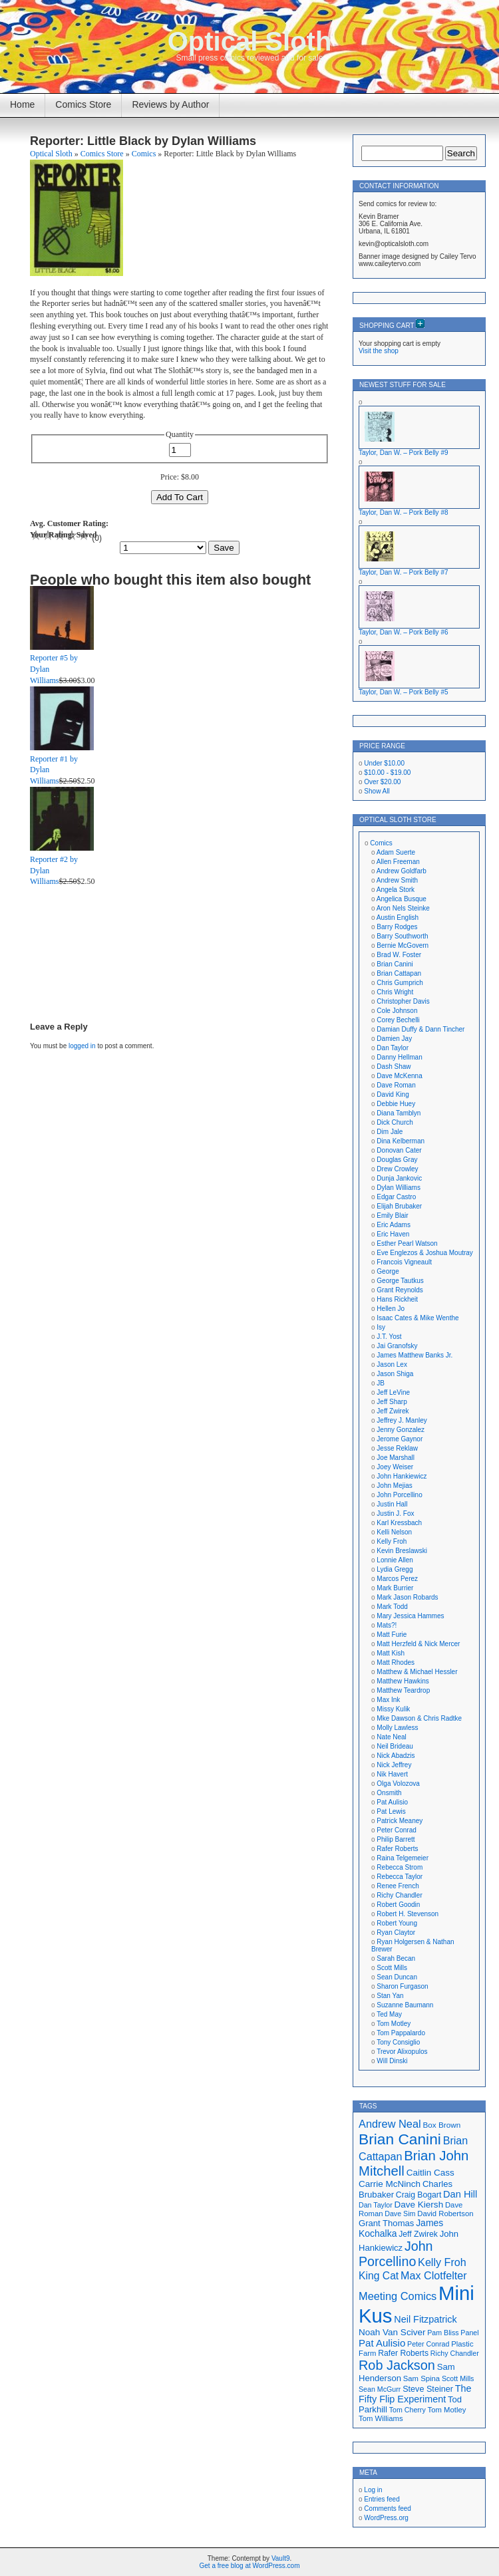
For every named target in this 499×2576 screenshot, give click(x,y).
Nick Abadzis (396, 1755)
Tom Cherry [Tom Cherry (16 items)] (407, 2410)
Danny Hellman (399, 1057)
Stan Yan (390, 1995)
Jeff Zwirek (393, 1411)
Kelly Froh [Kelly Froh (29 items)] (442, 2262)
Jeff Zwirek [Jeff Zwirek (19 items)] (418, 2234)
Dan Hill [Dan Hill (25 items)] (460, 2194)
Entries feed (381, 2499)
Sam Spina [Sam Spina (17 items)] (421, 2378)
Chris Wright (395, 992)
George (388, 1271)
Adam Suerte (396, 852)
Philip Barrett (396, 1839)
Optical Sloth (250, 41)
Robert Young (397, 1923)
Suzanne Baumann (405, 2005)
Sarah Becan (396, 1958)
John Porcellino (399, 1495)
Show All (376, 791)
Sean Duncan (397, 1977)
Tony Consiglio (398, 2042)
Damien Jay (394, 1038)
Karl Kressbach (399, 1522)
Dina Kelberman (400, 1141)
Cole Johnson (397, 1010)
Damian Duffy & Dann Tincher (420, 1029)
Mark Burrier (395, 1588)
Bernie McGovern (402, 945)
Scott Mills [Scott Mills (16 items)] (458, 2378)
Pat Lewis (391, 1811)
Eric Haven (393, 1234)
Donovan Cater (399, 1150)
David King (393, 1094)
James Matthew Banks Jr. (414, 1355)
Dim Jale (390, 1131)
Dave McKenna (399, 1075)
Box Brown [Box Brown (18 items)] (441, 2124)
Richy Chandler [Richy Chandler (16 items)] (454, 2353)
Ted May (389, 2014)
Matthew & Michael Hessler (417, 1671)
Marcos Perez (397, 1578)
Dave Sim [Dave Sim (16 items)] (400, 2214)
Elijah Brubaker (399, 1206)
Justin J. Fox (395, 1513)
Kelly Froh (392, 1541)
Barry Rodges (397, 926)
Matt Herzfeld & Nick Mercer (418, 1643)
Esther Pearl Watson (407, 1243)
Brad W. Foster (399, 954)
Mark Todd (392, 1606)
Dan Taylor (393, 1048)
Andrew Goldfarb (401, 871)
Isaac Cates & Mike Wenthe (417, 1318)
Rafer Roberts (397, 1848)
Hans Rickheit (397, 1299)
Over (382, 782)
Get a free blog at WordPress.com (250, 2565)
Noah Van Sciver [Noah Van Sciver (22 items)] (392, 2332)
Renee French (397, 1886)
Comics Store (83, 104)
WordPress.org (386, 2517)
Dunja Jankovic (399, 1178)
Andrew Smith (397, 880)
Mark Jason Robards (407, 1597)
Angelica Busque (401, 899)
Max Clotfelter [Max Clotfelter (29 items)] (434, 2275)
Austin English (397, 917)
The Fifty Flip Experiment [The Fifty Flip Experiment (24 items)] (415, 2393)
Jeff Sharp (392, 1401)
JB (381, 1383)
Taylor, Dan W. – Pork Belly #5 (403, 692)
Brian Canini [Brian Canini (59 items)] (400, 2139)
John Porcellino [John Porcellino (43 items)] (396, 2254)
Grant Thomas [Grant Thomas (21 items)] (386, 2223)
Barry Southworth (402, 936)
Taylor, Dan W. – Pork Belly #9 (403, 452)
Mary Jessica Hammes (410, 1616)
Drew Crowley (397, 1169)
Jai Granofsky (397, 1346)
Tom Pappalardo (401, 2033)
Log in (373, 2490)
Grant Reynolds (399, 1290)
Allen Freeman (398, 861)
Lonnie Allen (395, 1560)
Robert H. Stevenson (407, 1914)
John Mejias (394, 1485)
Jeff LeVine (393, 1392)
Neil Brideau (395, 1746)
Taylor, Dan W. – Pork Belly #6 (403, 632)
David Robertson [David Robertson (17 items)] (445, 2214)
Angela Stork (396, 889)
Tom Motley (394, 2023)
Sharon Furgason (402, 1986)
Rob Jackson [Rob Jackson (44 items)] (397, 2365)
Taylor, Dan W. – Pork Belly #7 (403, 572)
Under (384, 763)
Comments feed (387, 2508)
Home (22, 104)
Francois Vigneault (404, 1262)
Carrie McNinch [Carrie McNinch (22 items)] (389, 2184)
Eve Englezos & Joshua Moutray (425, 1252)
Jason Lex (392, 1364)
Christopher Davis (403, 1001)
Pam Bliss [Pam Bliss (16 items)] (442, 2333)
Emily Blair (392, 1215)
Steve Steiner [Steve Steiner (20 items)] (428, 2389)
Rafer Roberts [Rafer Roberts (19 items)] (403, 2353)
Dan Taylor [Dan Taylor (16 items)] (376, 2205)
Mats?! (387, 1625)
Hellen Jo (391, 1308)
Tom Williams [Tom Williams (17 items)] (381, 2418)
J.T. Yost (389, 1336)
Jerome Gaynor (399, 1439)
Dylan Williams (398, 1187)
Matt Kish (391, 1653)
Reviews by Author (170, 104)
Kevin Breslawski (402, 1550)
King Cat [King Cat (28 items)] (379, 2275)
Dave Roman (396, 1085)
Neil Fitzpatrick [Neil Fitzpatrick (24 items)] (425, 2319)
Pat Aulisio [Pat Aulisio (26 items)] (382, 2343)
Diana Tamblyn (398, 1113)
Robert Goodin (398, 1904)
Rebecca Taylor (399, 1876)
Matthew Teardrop (403, 1690)
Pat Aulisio (392, 1802)
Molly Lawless (397, 1727)
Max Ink (388, 1699)
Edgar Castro (396, 1197)
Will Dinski (392, 2061)
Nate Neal (391, 1737)
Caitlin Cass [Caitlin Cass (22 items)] (430, 2173)
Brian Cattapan (399, 973)
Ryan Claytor (396, 1932)
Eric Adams (394, 1224)
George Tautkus (400, 1280)
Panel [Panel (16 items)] (469, 2333)
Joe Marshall (396, 1457)
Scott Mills (392, 1967)
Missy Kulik (393, 1709)
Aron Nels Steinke (403, 908)
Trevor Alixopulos (402, 2051)
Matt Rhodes (396, 1662)
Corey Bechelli (398, 1020)
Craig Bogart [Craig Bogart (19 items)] (418, 2195)
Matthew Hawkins (402, 1681)
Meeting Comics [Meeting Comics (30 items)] (397, 2296)
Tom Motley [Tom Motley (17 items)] (447, 2410)
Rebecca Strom (399, 1867)
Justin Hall (392, 1504)
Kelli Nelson (394, 1532)
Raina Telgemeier (402, 1858)
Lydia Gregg (395, 1569)
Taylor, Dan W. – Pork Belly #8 (403, 512)
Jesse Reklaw (397, 1448)
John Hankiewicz (401, 1476)
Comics (144, 153)
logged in (82, 1046)
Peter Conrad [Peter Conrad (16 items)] (428, 2344)
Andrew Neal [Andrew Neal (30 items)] (390, 2124)
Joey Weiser (395, 1467)
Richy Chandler (399, 1895)
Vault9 (280, 2558)
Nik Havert (392, 1774)
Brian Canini (395, 964)
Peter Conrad (396, 1830)
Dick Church (395, 1122)
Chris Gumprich (399, 982)
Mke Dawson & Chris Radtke (419, 1718)
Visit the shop (379, 351)
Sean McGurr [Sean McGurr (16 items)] (380, 2389)
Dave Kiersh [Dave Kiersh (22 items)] (419, 2205)
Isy (381, 1327)
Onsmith (389, 1792)
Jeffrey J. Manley (401, 1420)
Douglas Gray (397, 1159)
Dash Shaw (394, 1066)
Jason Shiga (395, 1373)
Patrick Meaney (399, 1820)
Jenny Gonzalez (400, 1429)
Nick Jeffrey (394, 1765)
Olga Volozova (398, 1783)
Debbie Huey (396, 1103)
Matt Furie (392, 1634)
